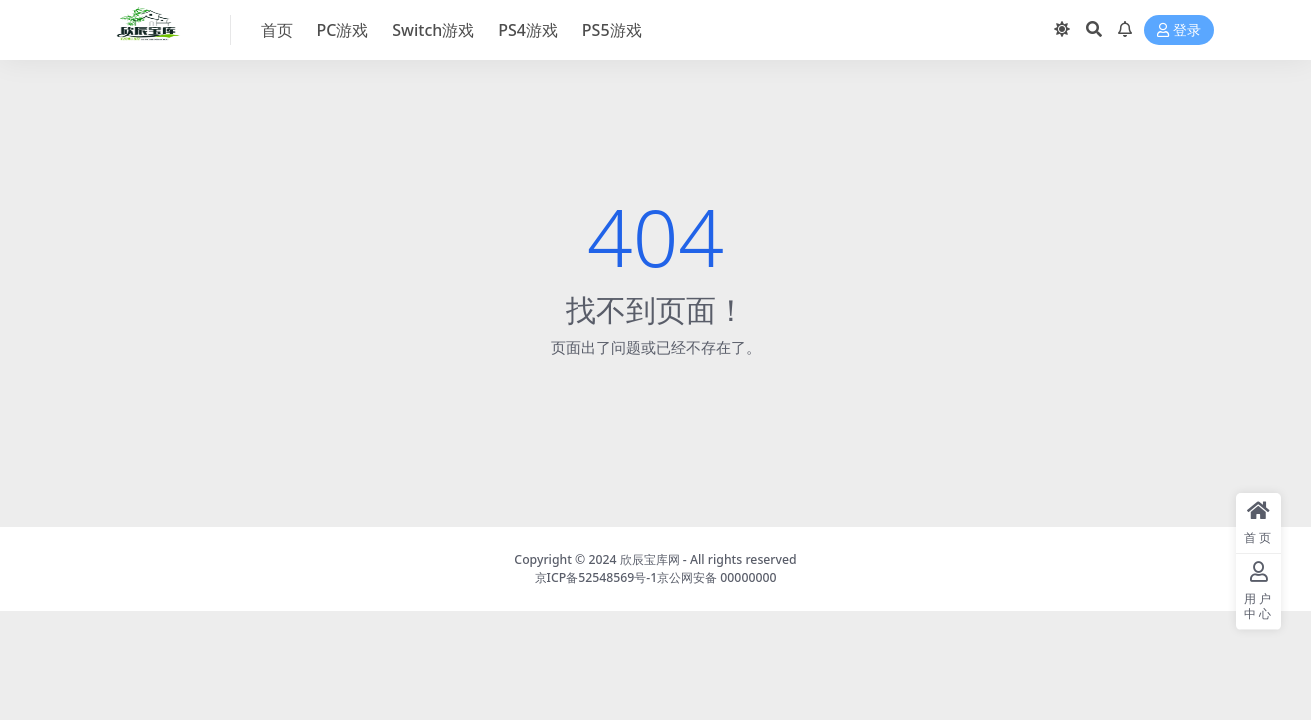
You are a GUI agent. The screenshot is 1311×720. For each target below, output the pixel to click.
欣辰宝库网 (650, 559)
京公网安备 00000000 (716, 577)
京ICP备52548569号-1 (596, 577)
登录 (1179, 30)
